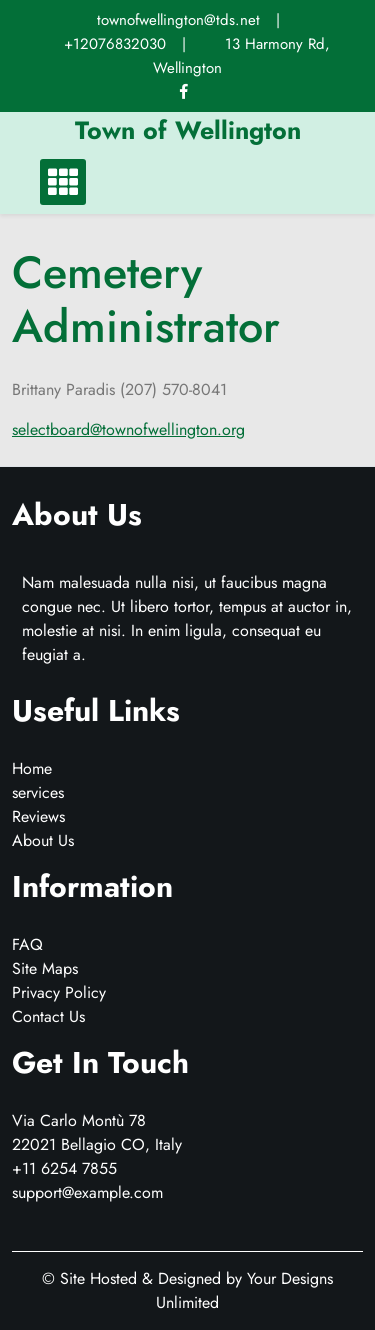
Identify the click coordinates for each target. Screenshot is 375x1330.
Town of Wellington (188, 130)
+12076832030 (115, 44)
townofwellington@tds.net (178, 20)
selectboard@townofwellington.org (128, 429)
